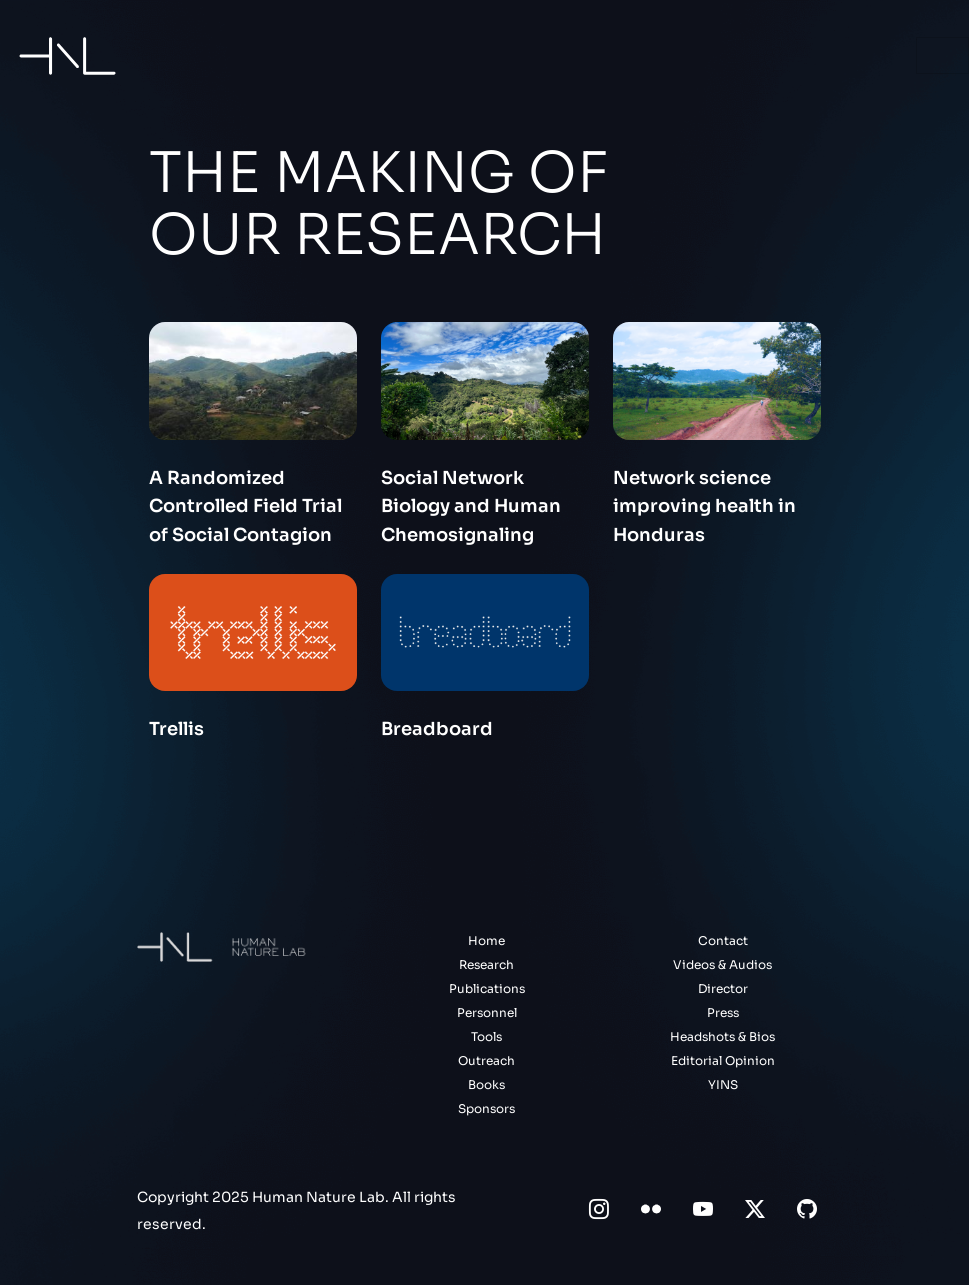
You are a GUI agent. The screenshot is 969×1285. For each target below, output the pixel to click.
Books (486, 1084)
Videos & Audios (722, 964)
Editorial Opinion (723, 1060)
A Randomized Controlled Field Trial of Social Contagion (245, 507)
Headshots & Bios (722, 1036)
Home (486, 940)
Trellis (176, 729)
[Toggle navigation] (942, 55)
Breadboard (437, 729)
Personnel (487, 1012)
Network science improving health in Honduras (704, 507)
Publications (487, 988)
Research (486, 964)
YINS (723, 1084)
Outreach (486, 1060)
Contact (723, 940)
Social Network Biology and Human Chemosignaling (471, 507)
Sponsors (486, 1108)
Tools (486, 1036)
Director (723, 988)
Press (723, 1012)
